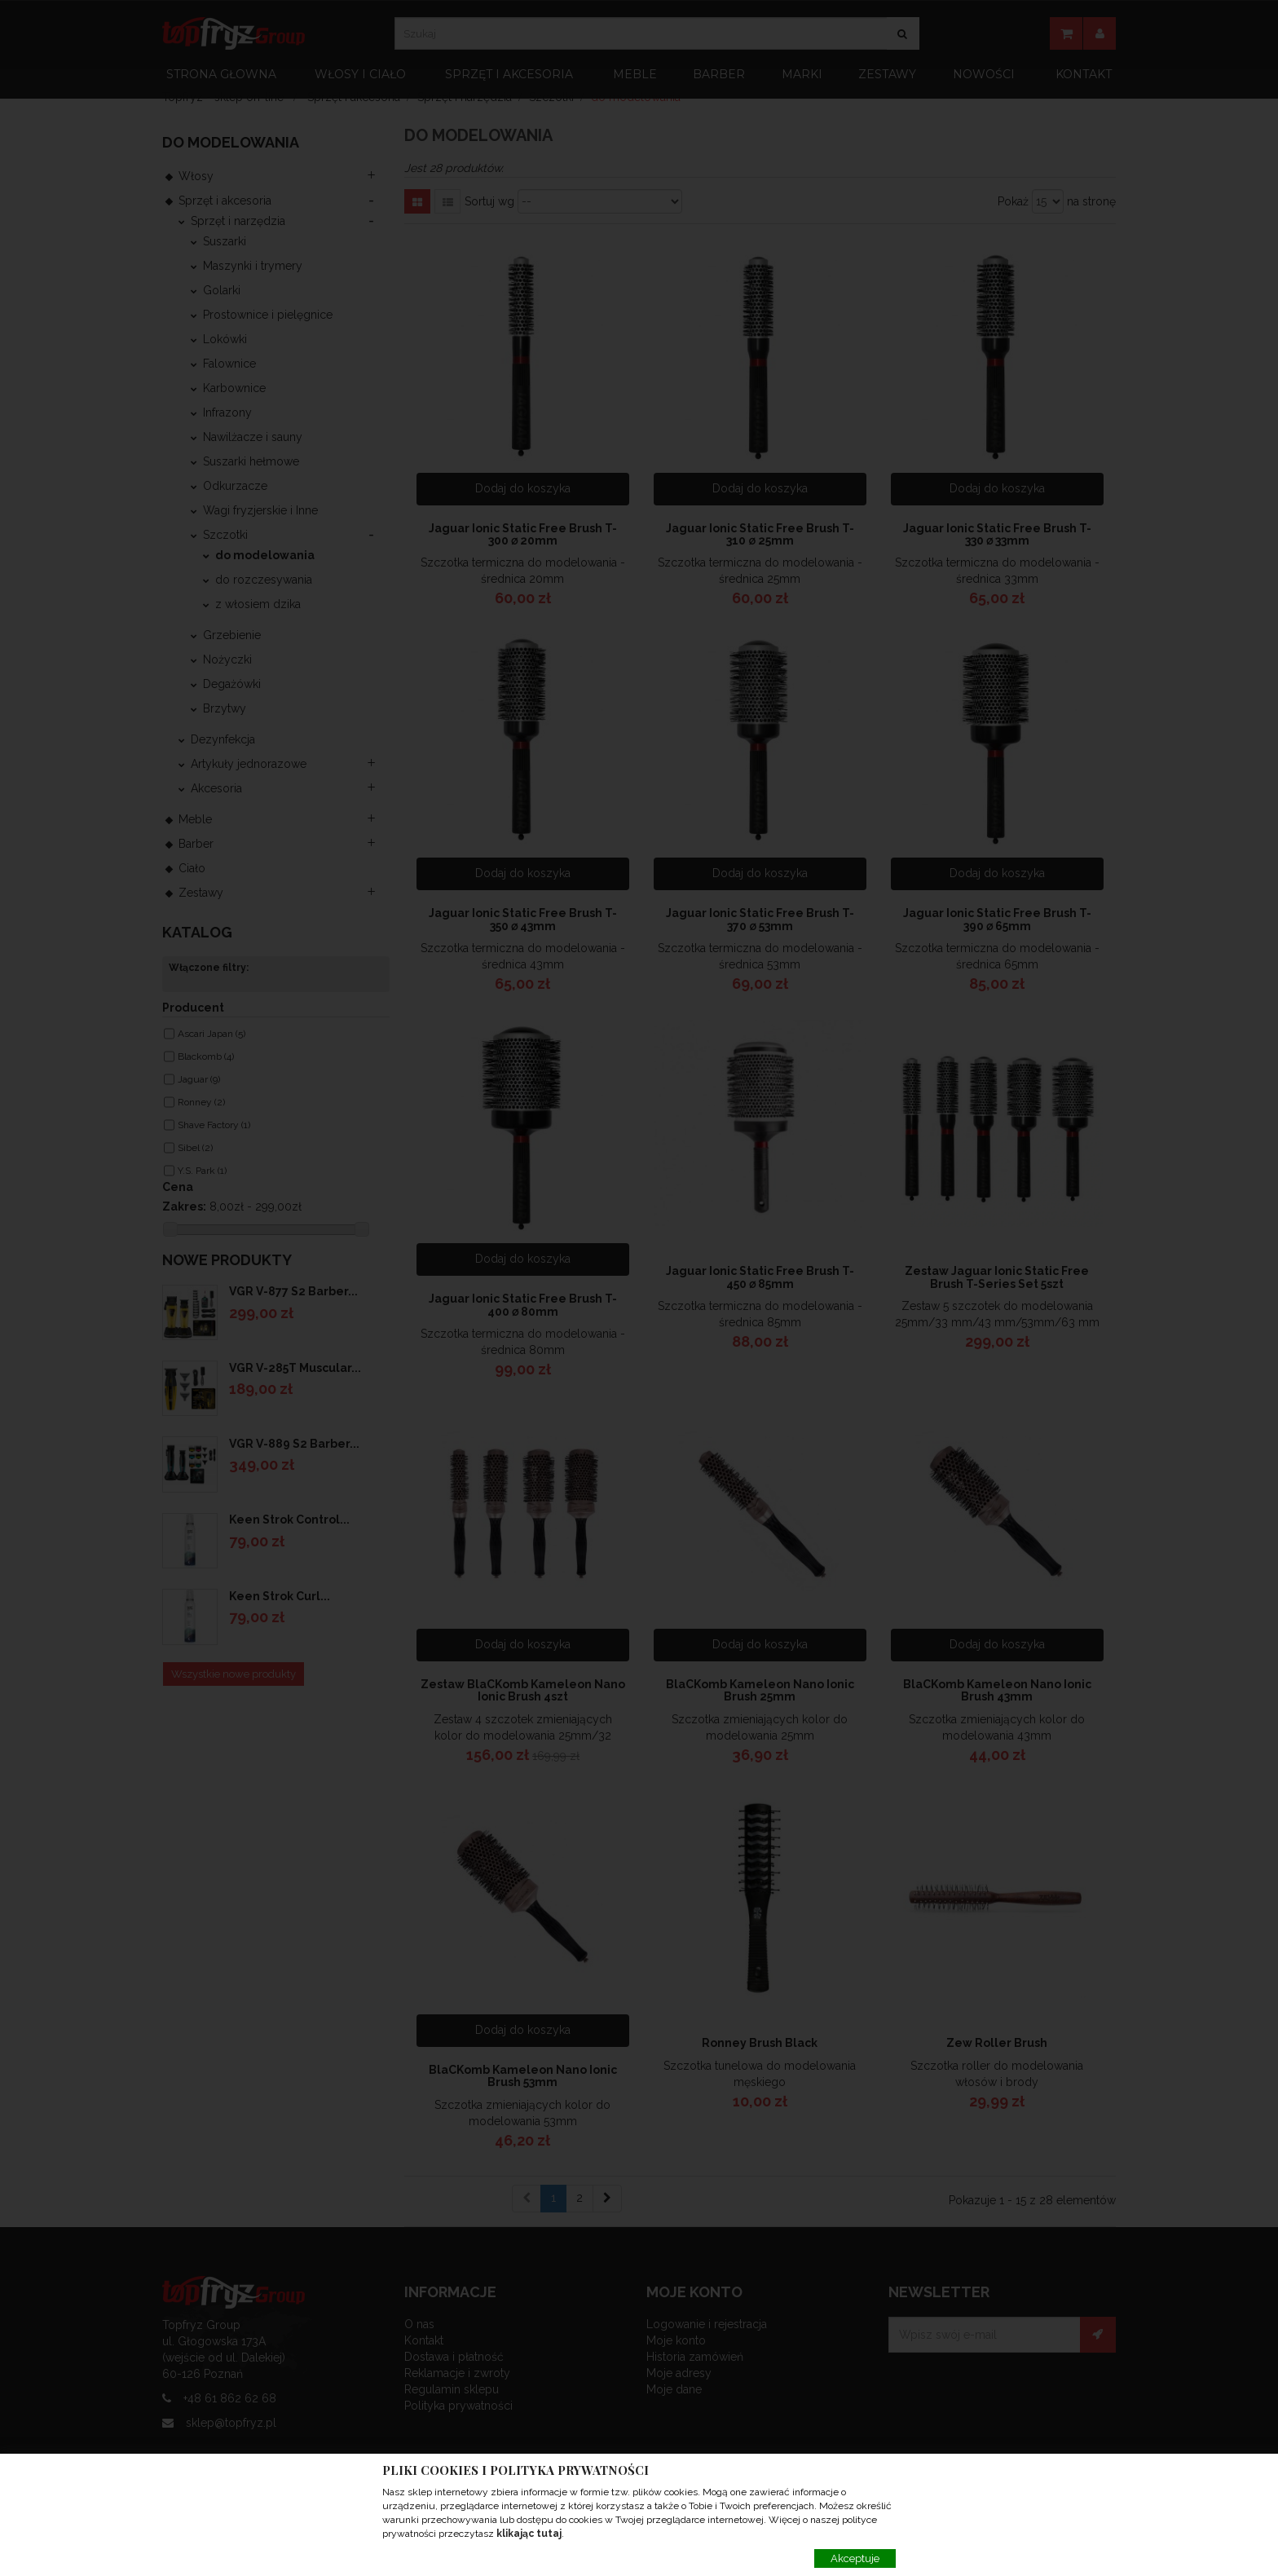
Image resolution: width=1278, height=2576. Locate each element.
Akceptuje (855, 2558)
